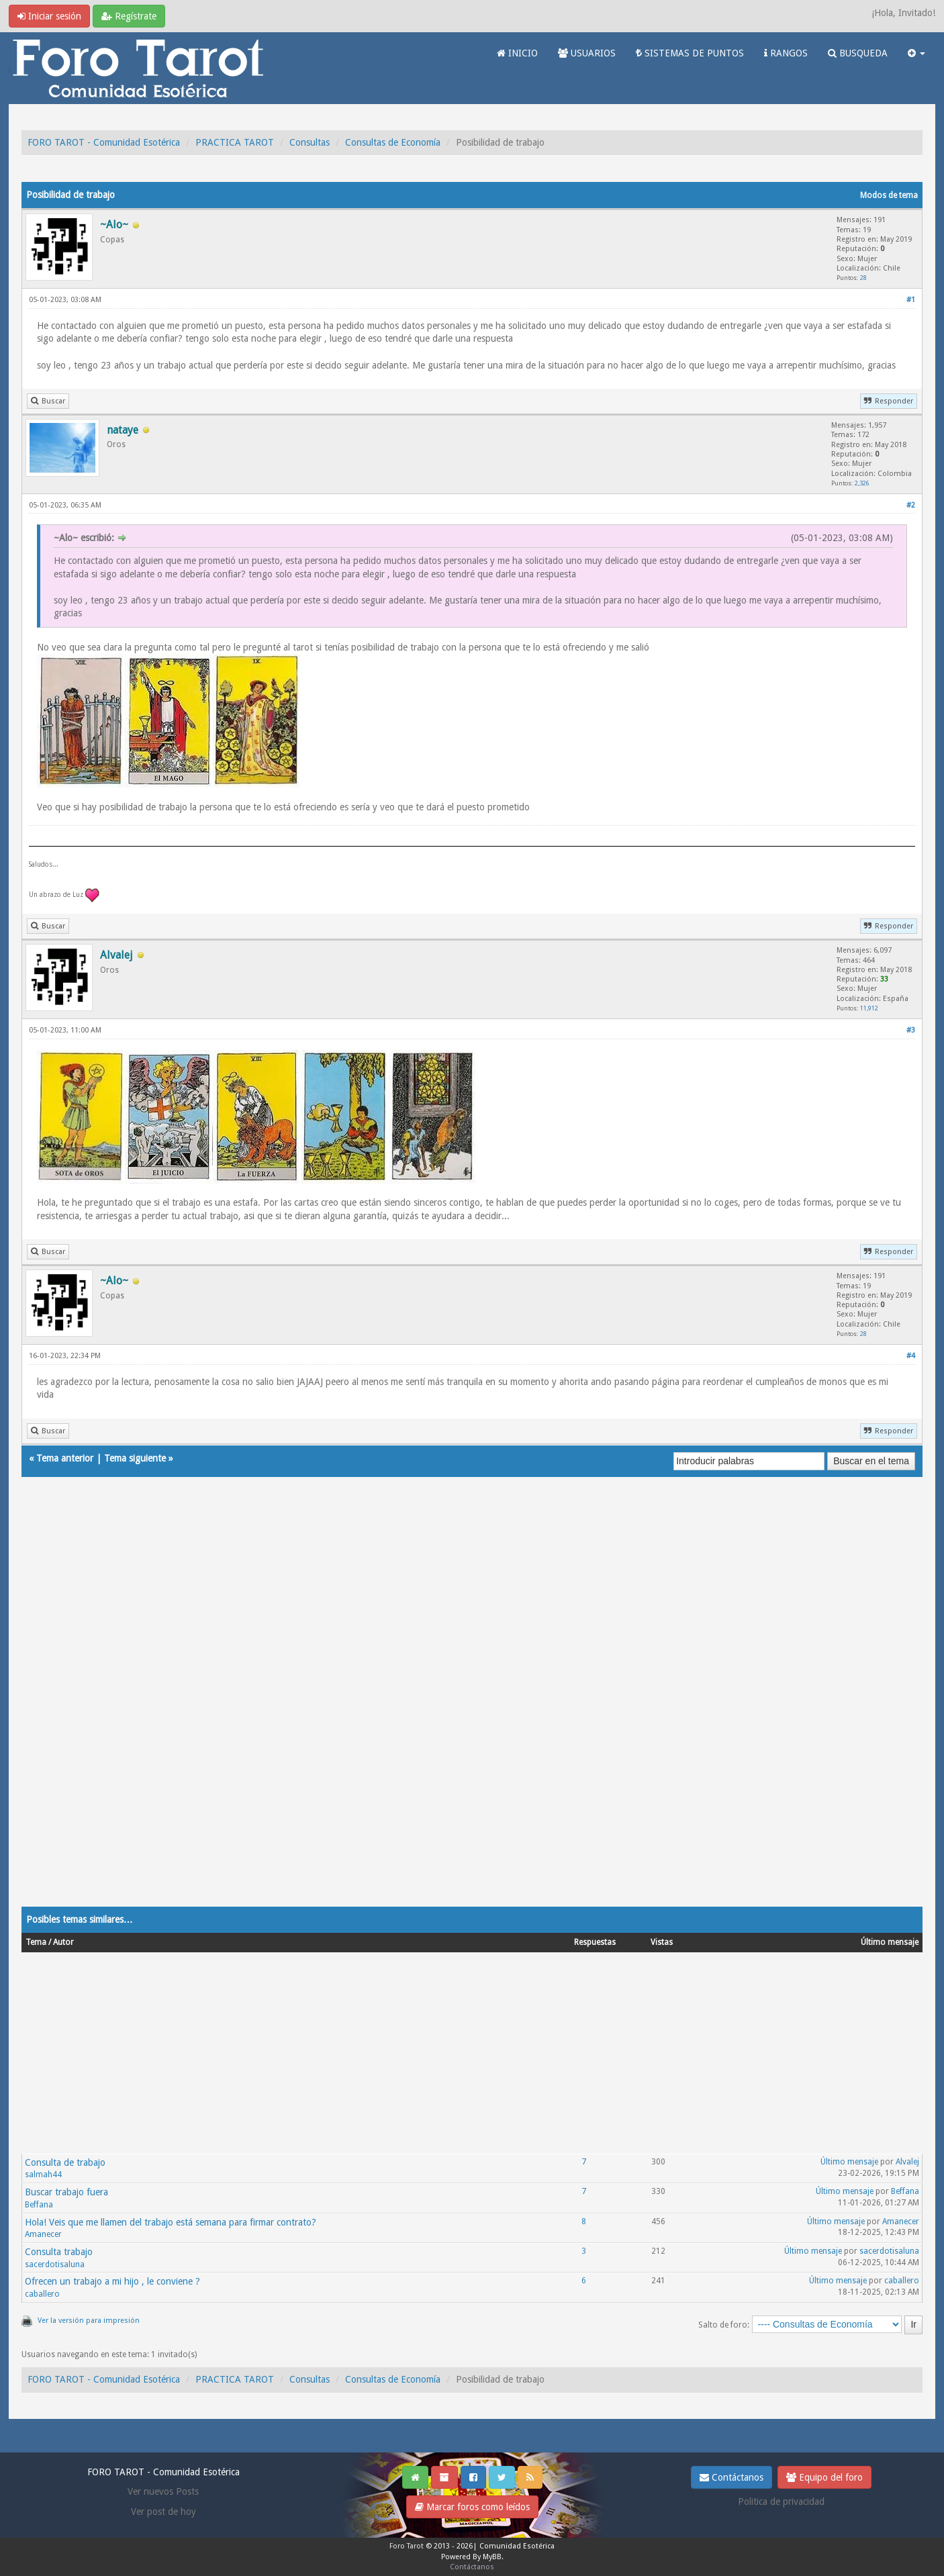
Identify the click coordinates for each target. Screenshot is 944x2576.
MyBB (492, 2557)
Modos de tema (889, 195)
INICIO (517, 53)
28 (863, 277)
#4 (910, 1355)
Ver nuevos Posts (163, 2491)
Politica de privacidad (781, 2501)
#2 (910, 505)
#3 (910, 1030)
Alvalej (907, 2161)
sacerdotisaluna (55, 2264)
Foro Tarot (406, 2546)
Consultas (309, 142)
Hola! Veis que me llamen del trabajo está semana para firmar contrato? (170, 2222)
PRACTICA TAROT (234, 142)
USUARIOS (587, 53)
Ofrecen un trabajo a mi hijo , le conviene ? (112, 2281)
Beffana (39, 2204)
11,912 (869, 1008)
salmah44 (43, 2174)
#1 (910, 299)
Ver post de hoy (163, 2511)
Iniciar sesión (49, 16)
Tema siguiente (135, 1458)
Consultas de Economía (392, 142)
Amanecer (43, 2234)
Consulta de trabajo (65, 2162)
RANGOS (786, 53)
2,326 (862, 483)
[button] (916, 53)
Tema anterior (64, 1458)
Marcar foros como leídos (472, 2506)
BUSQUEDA (858, 53)
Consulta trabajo (59, 2251)
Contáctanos (731, 2477)
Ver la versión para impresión (89, 2320)
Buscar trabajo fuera (66, 2192)
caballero (42, 2294)
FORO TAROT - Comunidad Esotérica (104, 142)
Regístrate (128, 16)
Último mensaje (849, 2161)
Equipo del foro (824, 2477)
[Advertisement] (424, 1705)
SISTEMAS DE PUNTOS (690, 53)
